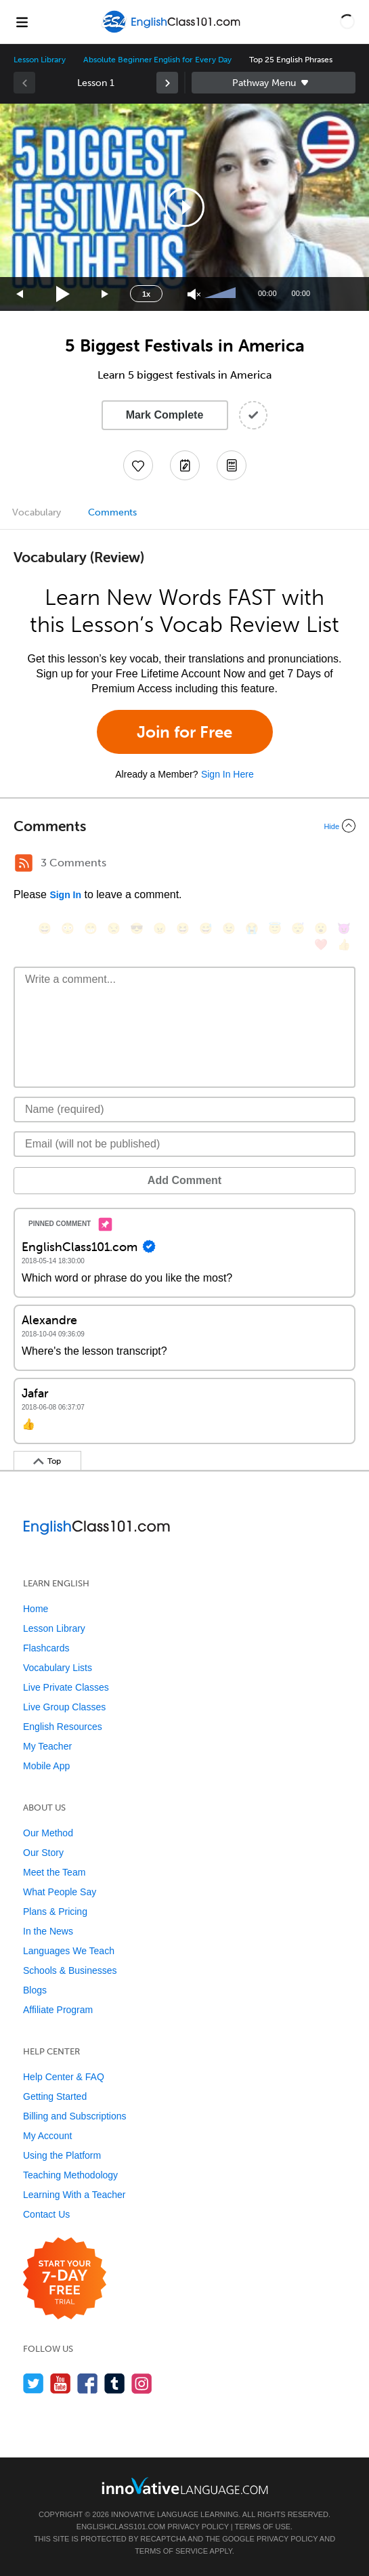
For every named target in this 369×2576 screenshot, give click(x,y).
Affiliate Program (58, 2009)
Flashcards (46, 1648)
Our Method (48, 1833)
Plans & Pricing (55, 1911)
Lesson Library (40, 59)
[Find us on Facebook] (87, 2383)
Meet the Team (54, 1872)
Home (35, 1608)
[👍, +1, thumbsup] (343, 944)
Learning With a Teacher (74, 2194)
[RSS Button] (24, 863)
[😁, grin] (90, 928)
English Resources (62, 1726)
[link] (167, 82)
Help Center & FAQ (63, 2076)
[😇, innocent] (274, 928)
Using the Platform (62, 2155)
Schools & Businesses (70, 1970)
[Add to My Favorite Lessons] (138, 465)
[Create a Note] (185, 465)
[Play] (63, 294)
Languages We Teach (68, 1950)
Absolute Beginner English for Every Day (157, 59)
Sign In (65, 894)
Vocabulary (36, 512)
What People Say (59, 1891)
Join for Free (184, 732)
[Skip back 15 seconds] (20, 294)
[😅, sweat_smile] (205, 928)
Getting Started (55, 2096)
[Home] (172, 31)
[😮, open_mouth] (320, 928)
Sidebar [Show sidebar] (274, 82)
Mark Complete (165, 415)
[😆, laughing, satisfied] (182, 928)
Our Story (43, 1852)
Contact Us (46, 2214)
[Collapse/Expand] (184, 825)
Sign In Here (227, 774)
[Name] (184, 1109)
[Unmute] (194, 294)
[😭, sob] (251, 928)
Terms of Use (263, 2526)
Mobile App (46, 1765)
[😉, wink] (228, 928)
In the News (48, 1931)
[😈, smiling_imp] (343, 928)
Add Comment (184, 1180)
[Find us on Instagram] (141, 2383)
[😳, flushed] (67, 928)
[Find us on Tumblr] (114, 2383)
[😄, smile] (44, 928)
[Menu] (21, 21)
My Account (47, 2135)
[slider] (222, 294)
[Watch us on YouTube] (60, 2383)
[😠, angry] (159, 928)
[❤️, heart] (320, 944)
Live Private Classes (66, 1687)
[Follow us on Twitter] (33, 2383)
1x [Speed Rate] (146, 294)
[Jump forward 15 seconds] (106, 294)
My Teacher (47, 1746)
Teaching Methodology (70, 2175)
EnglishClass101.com (121, 2526)
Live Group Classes (64, 1707)
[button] (347, 21)
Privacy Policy (197, 2526)
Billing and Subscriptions (75, 2116)
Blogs (35, 1990)
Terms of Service (171, 2551)
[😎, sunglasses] (136, 928)
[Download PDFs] (231, 465)
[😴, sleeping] (297, 928)
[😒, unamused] (113, 928)
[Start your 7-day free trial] (64, 2279)
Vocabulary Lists (57, 1667)
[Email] (184, 1144)
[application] (184, 207)
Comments (112, 512)
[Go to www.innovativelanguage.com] (185, 2485)
